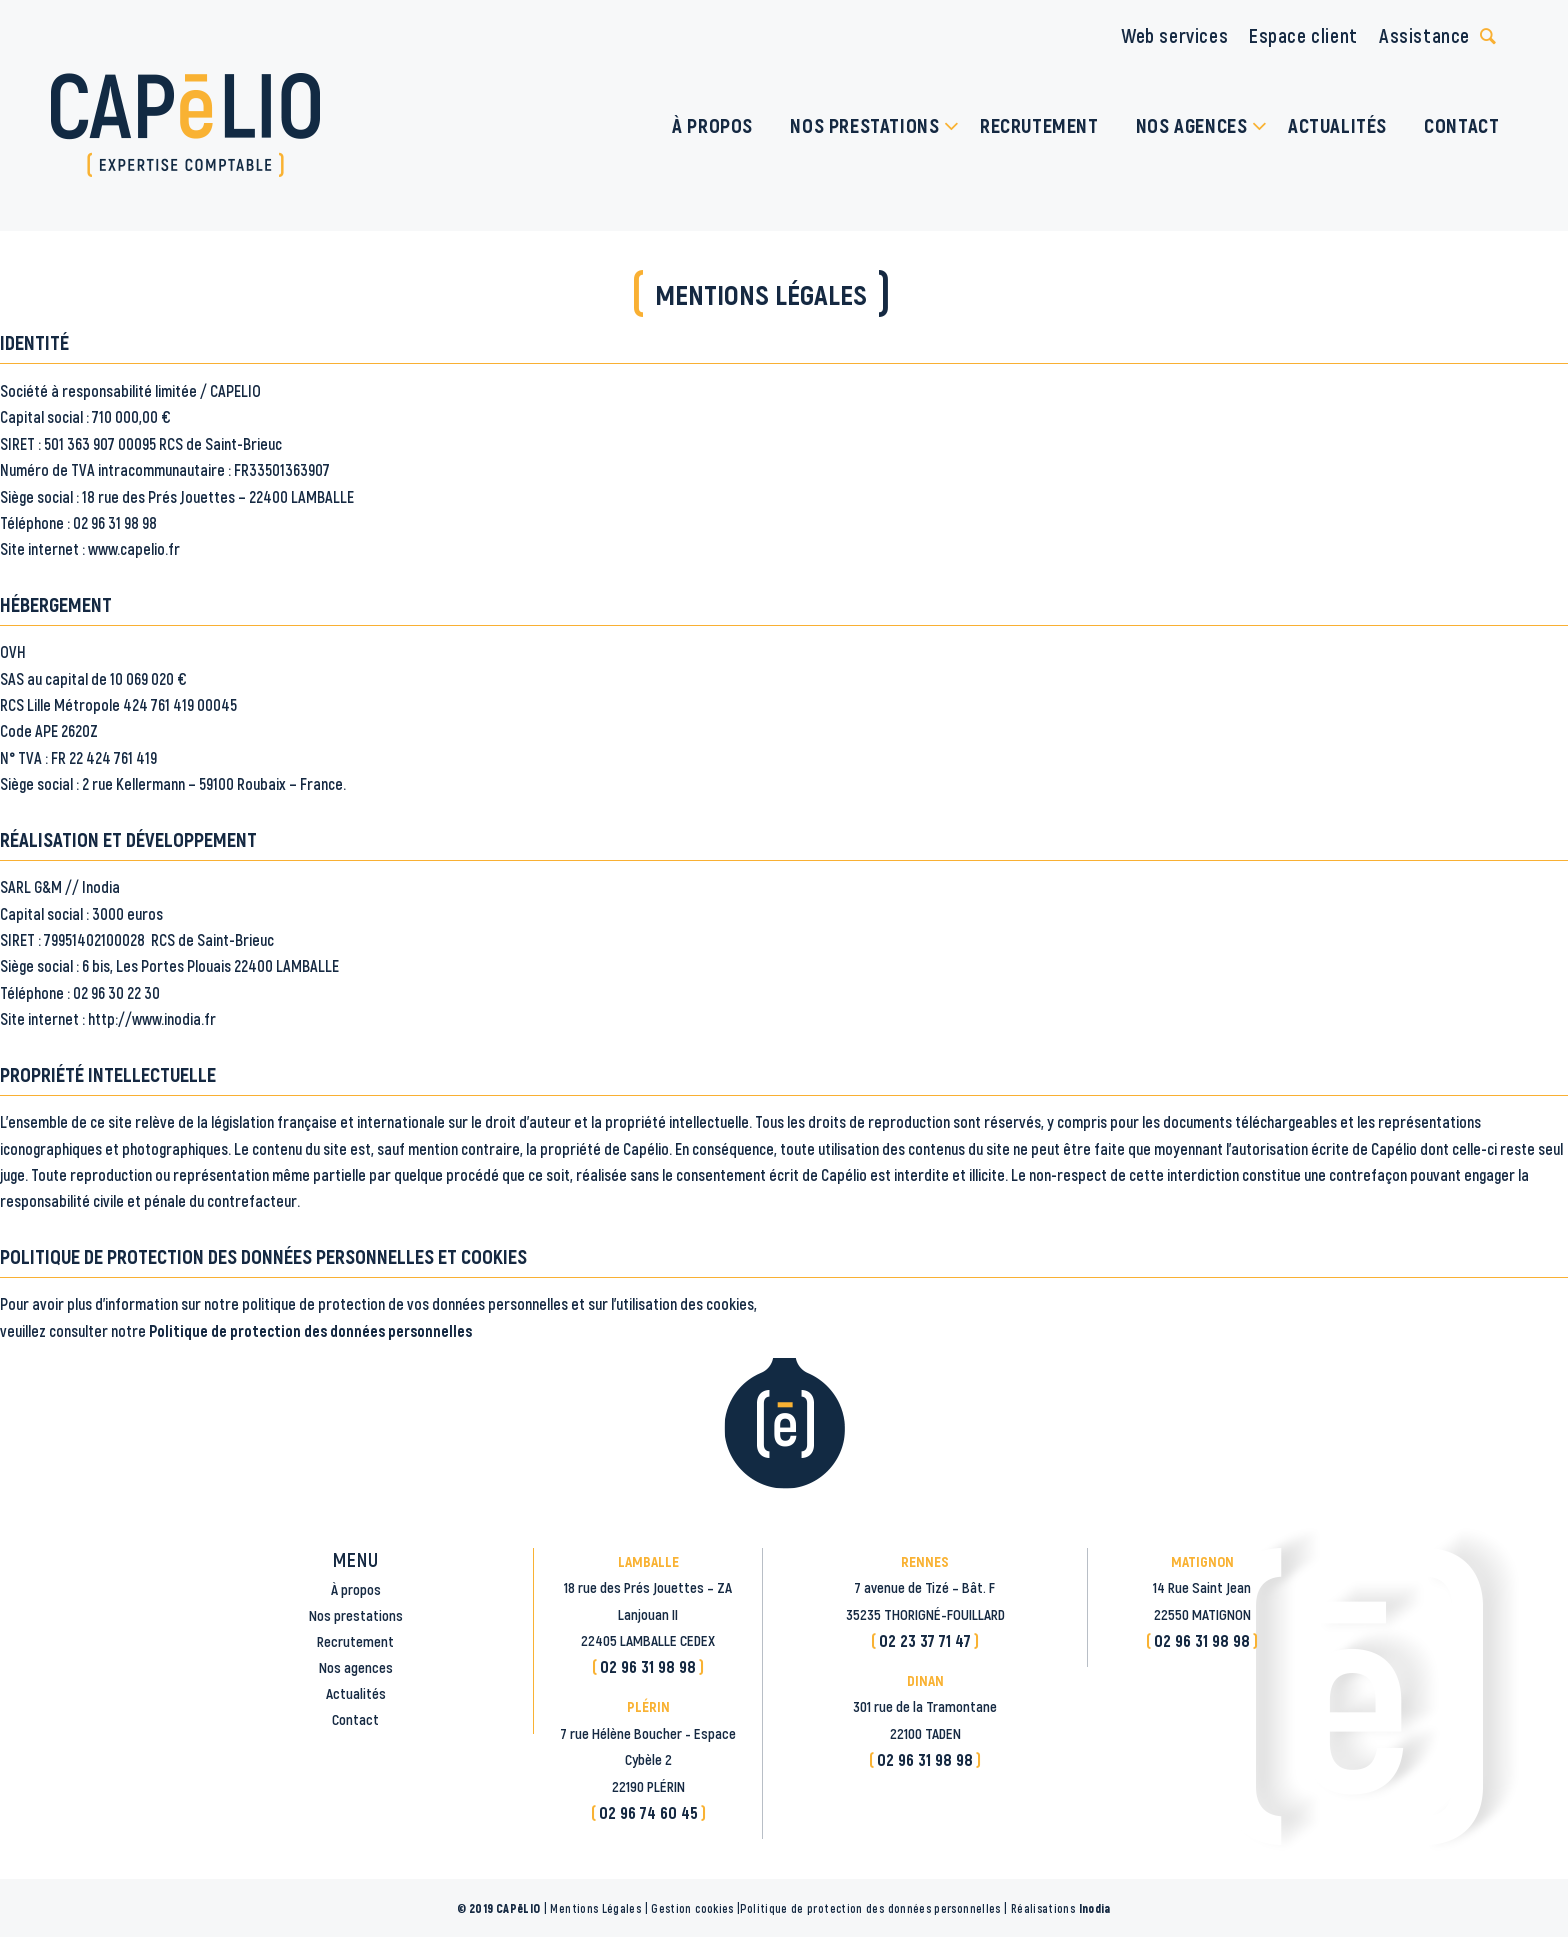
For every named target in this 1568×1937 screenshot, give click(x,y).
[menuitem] (713, 125)
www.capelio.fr (134, 548)
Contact (355, 1719)
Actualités (356, 1693)
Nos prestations (356, 1615)
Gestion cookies (692, 1908)
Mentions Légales (595, 1908)
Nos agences (356, 1667)
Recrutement (355, 1641)
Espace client (1303, 35)
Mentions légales (761, 294)
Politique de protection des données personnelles (310, 1330)
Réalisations (1061, 1908)
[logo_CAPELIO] (186, 125)
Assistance (1424, 35)
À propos (356, 1589)
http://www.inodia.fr (152, 1018)
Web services (1174, 35)
